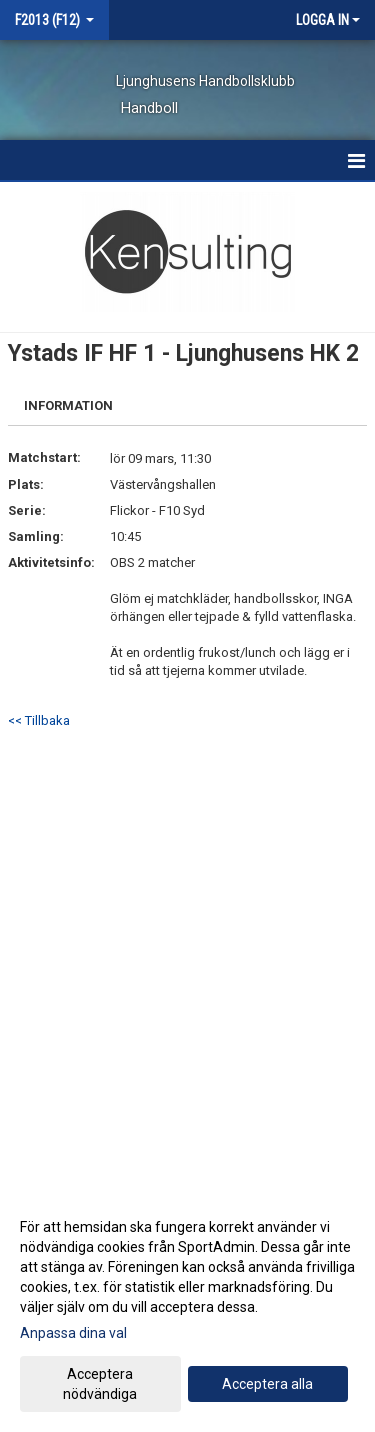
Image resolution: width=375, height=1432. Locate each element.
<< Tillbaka (39, 720)
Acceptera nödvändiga (100, 1384)
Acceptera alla (267, 1384)
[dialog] (187, 1309)
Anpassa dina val (73, 1333)
